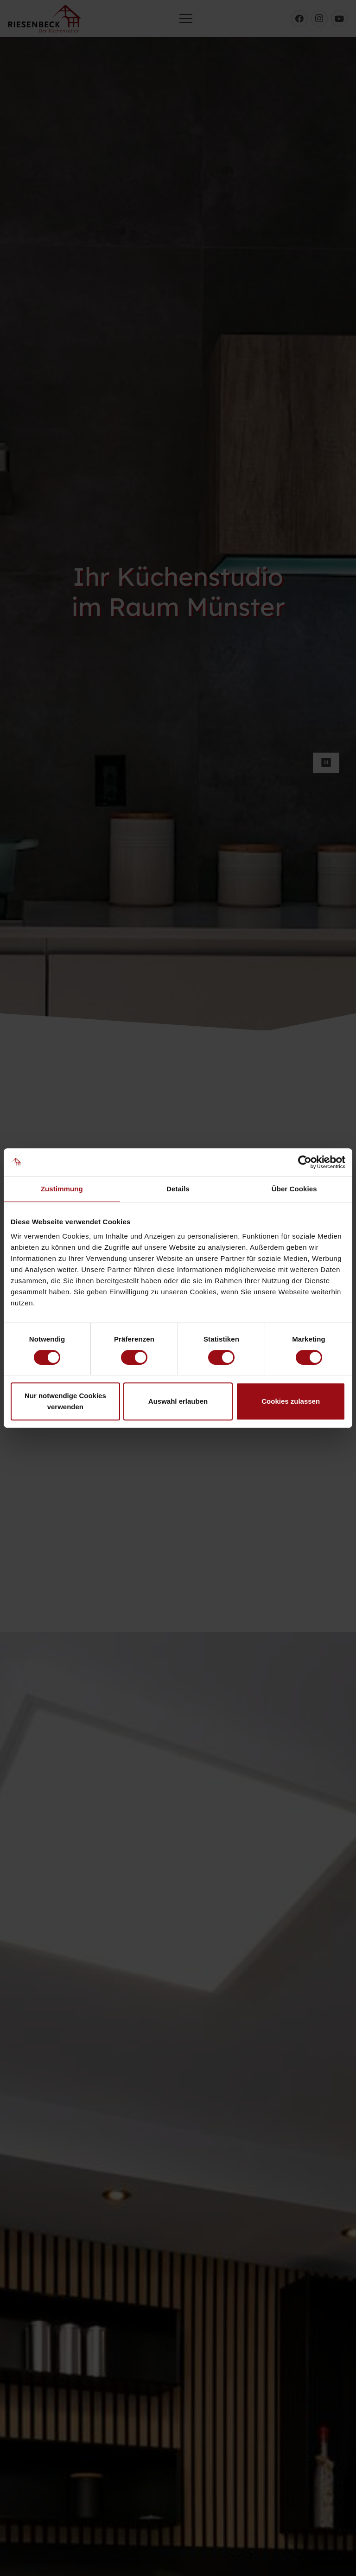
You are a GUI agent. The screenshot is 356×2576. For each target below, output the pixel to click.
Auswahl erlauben (178, 1401)
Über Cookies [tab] (294, 1189)
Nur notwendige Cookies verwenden (65, 1401)
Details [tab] (178, 1189)
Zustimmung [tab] (62, 1189)
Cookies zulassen (290, 1401)
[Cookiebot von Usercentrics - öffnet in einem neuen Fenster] (304, 1162)
